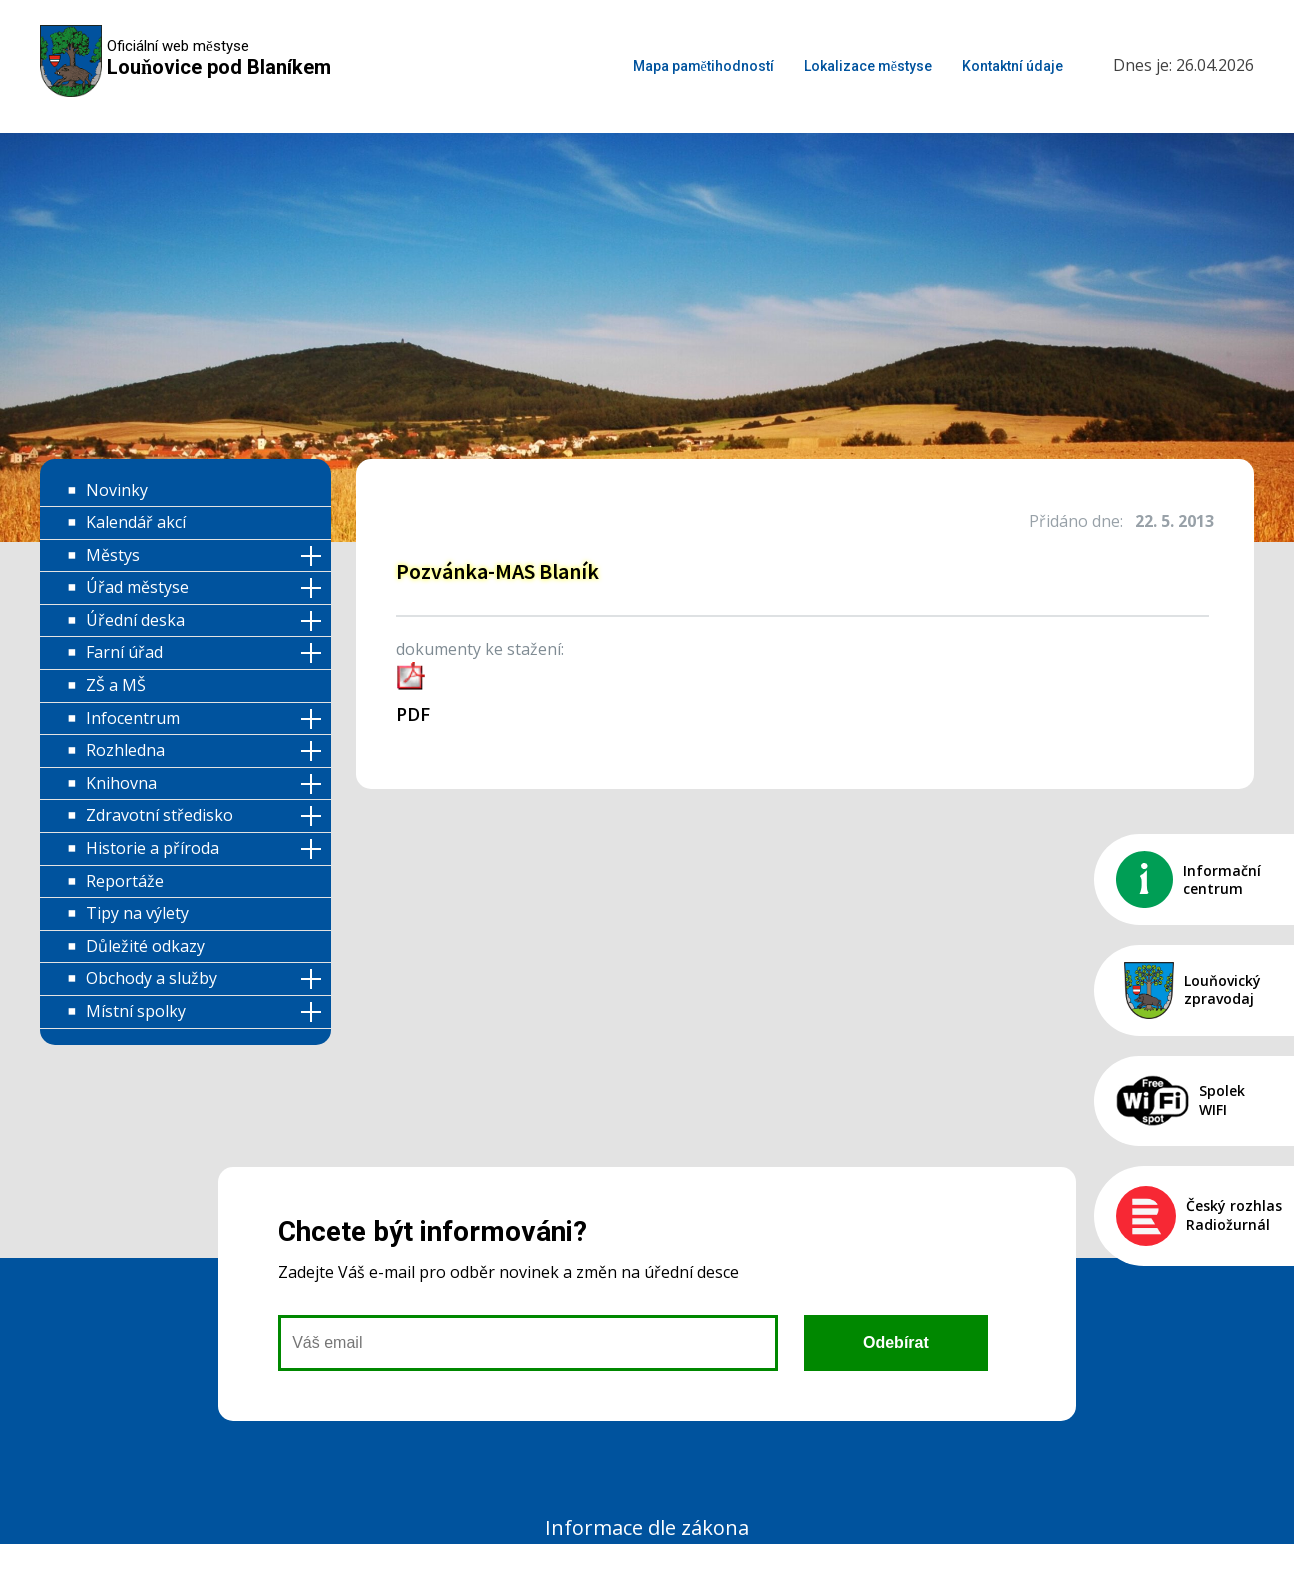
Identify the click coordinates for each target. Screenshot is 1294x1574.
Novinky (117, 490)
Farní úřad (124, 652)
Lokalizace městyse (868, 66)
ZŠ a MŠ (116, 685)
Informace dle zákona (647, 1527)
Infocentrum (133, 718)
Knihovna (121, 783)
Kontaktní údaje (1012, 66)
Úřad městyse (137, 587)
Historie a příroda (152, 848)
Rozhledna (125, 750)
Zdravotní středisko (159, 815)
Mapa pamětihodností (703, 66)
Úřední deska (135, 620)
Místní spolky (136, 1011)
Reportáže (125, 881)
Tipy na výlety (137, 913)
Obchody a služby (151, 978)
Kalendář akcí (136, 522)
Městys (113, 555)
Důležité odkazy (145, 946)
